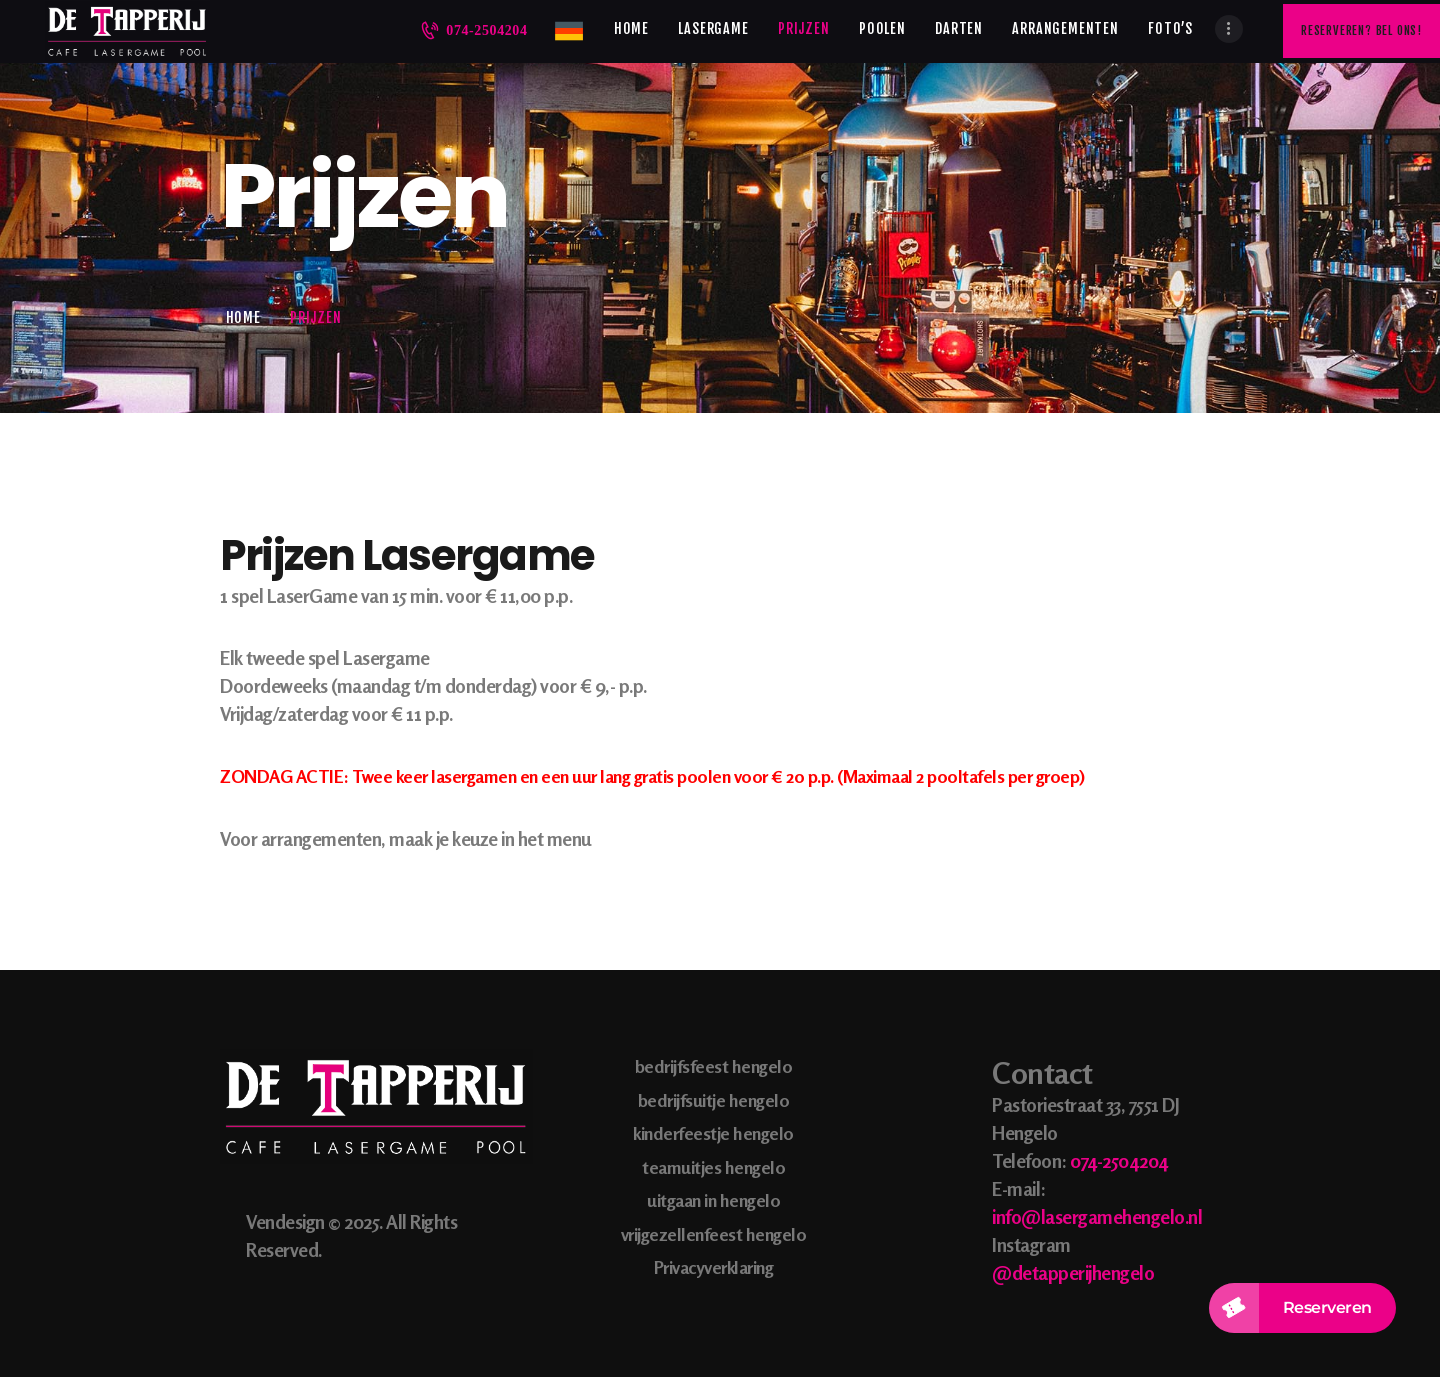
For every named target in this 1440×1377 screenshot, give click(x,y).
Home (243, 317)
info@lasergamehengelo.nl (1097, 1216)
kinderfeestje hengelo (713, 1133)
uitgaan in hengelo (713, 1200)
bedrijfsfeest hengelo (714, 1066)
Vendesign (285, 1221)
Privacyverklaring (714, 1267)
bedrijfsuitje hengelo (714, 1100)
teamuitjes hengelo (713, 1167)
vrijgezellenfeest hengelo (714, 1234)
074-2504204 (1119, 1160)
